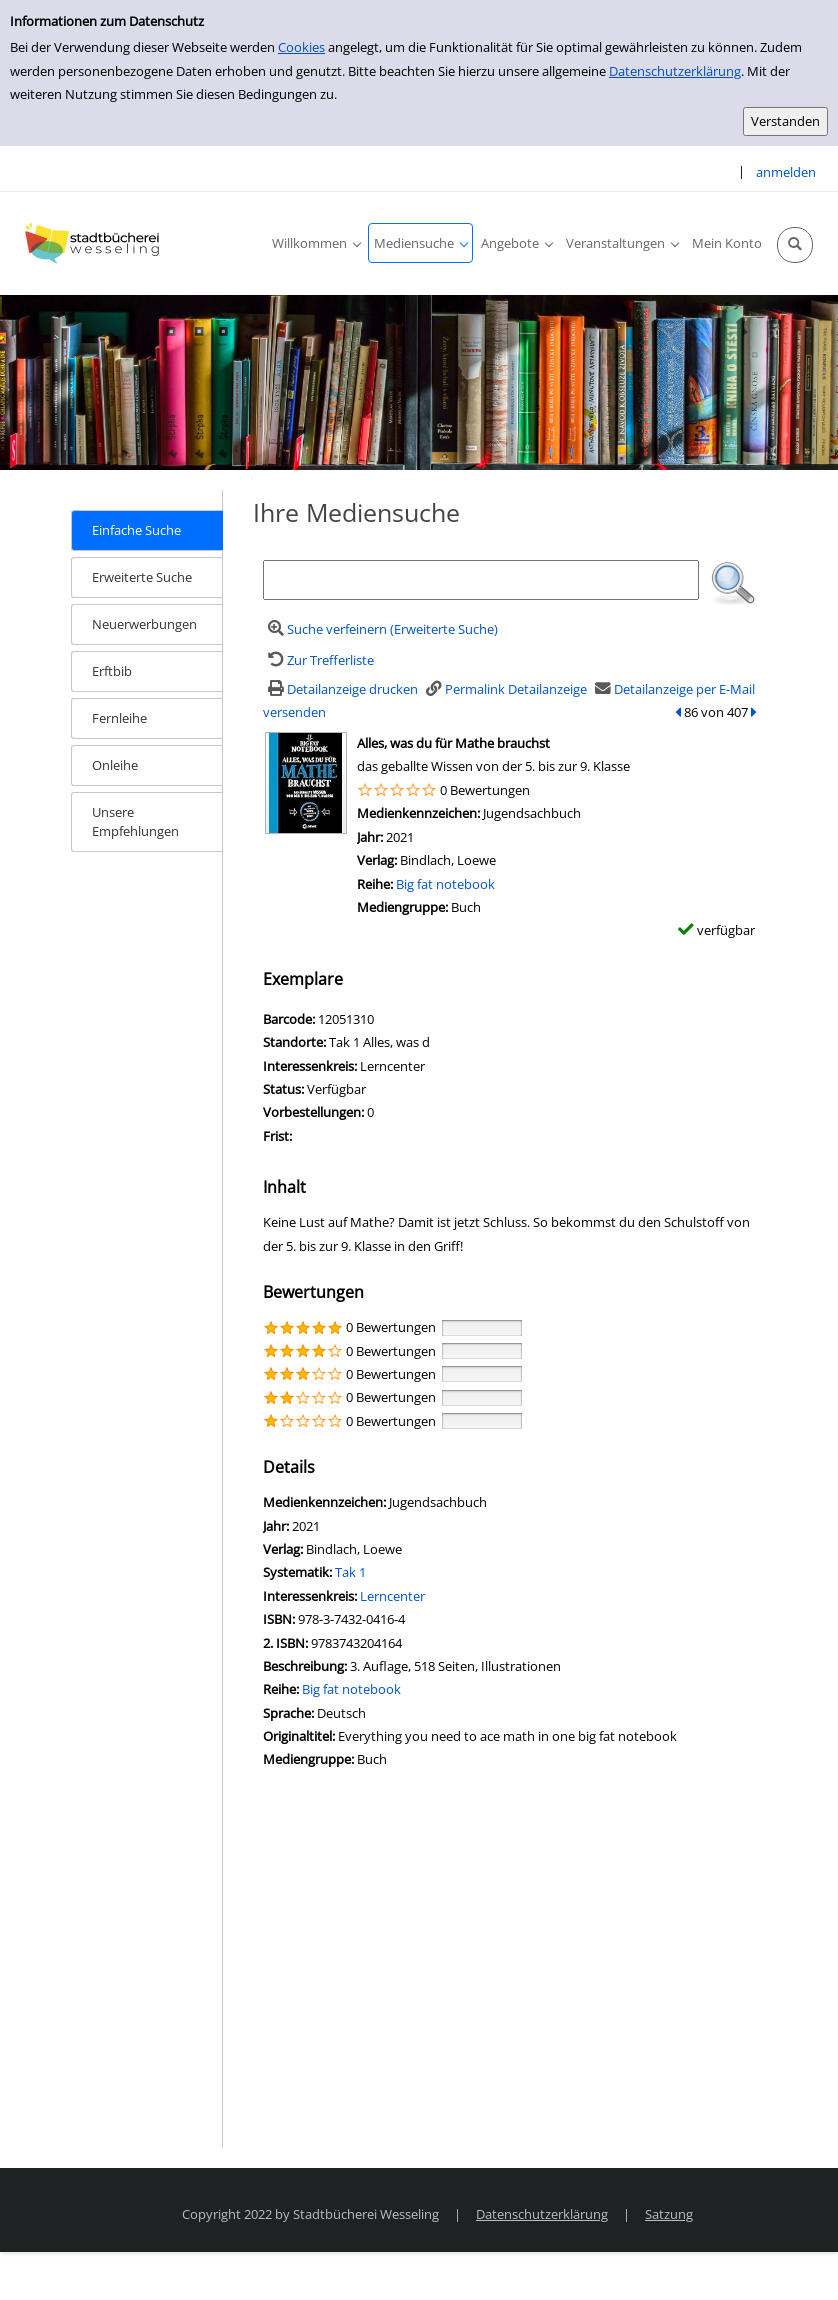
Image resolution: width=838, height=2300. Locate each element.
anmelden (786, 172)
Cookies (301, 47)
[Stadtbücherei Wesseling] (95, 243)
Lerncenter (392, 1596)
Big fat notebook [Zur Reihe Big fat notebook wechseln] (445, 884)
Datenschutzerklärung (675, 71)
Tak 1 (350, 1572)
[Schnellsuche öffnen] (795, 245)
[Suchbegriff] (481, 580)
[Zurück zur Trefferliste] (318, 660)
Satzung (669, 2214)
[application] (316, 243)
